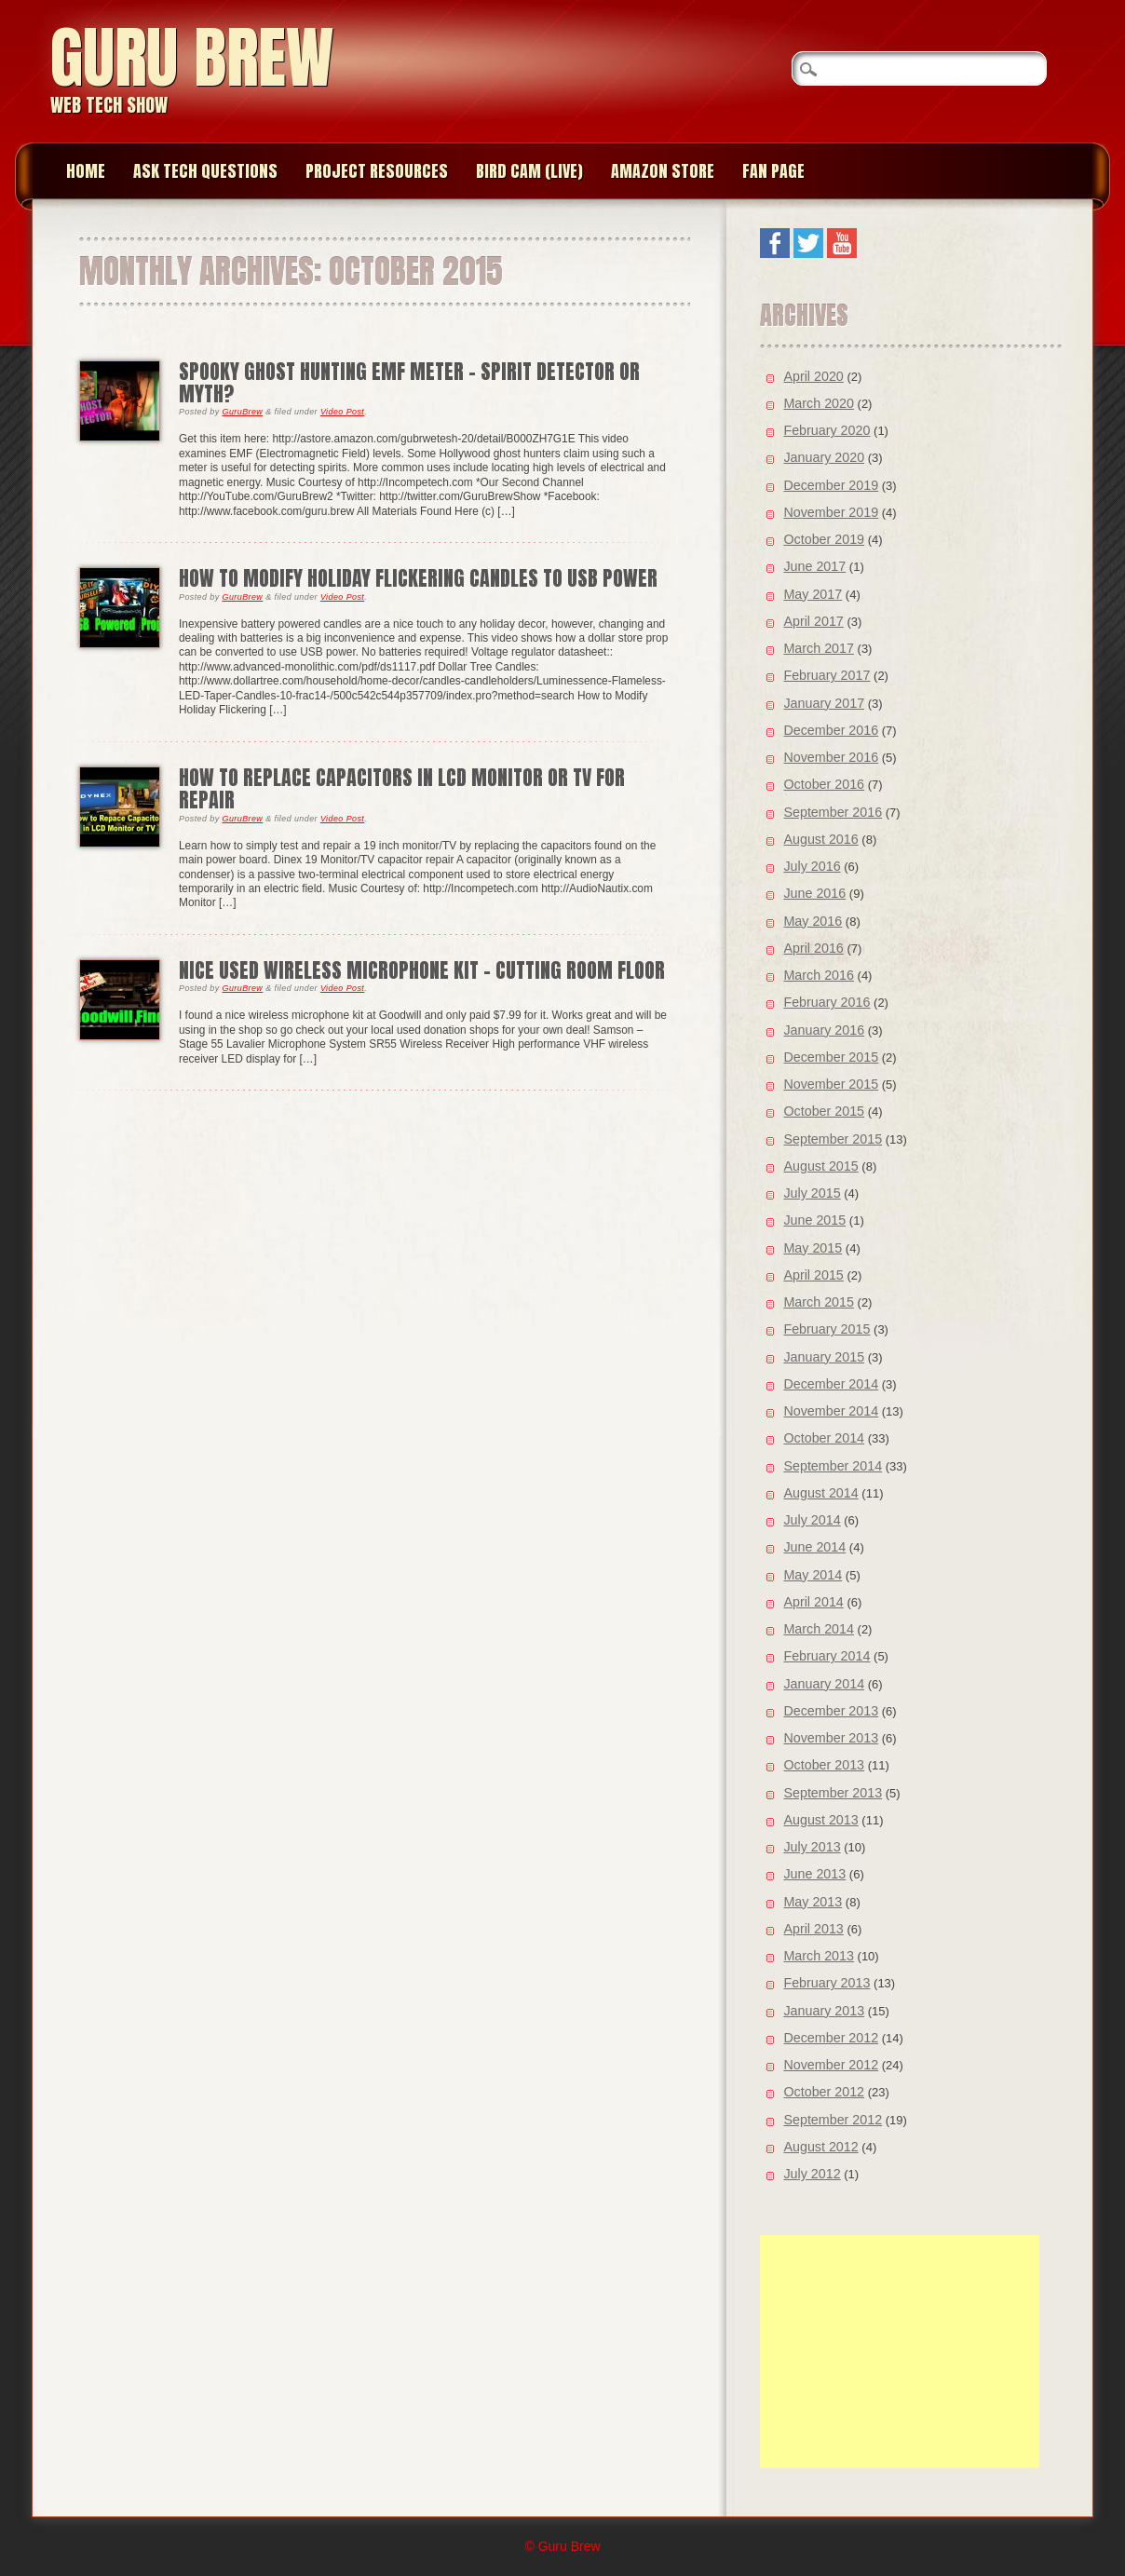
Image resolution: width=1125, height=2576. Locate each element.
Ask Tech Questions (205, 170)
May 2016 (812, 921)
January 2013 (823, 2010)
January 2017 (823, 703)
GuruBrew (243, 411)
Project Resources (376, 170)
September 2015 (832, 1139)
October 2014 (823, 1437)
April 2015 (813, 1275)
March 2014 (818, 1628)
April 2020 (813, 376)
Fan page (773, 170)
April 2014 (813, 1601)
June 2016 (814, 893)
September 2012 (832, 2119)
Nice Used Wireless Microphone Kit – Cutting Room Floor (422, 970)
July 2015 (811, 1193)
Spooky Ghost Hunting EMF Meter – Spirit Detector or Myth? (409, 382)
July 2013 (811, 1846)
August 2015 (820, 1166)
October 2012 (823, 2091)
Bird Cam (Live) (529, 170)
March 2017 (818, 648)
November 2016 (830, 757)
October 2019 (823, 539)
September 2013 (832, 1792)
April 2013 (813, 1928)
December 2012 (830, 2037)
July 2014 (811, 1519)
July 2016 (811, 866)
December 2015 (830, 1057)
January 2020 (823, 457)
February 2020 (826, 430)
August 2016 (820, 839)
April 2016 (813, 948)
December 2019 (830, 485)
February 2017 (826, 675)
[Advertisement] (899, 2351)
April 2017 (813, 621)
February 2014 (826, 1655)
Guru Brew (191, 57)
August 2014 (820, 1492)
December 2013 (830, 1710)
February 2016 (826, 1002)
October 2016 (823, 784)
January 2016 (823, 1030)
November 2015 (830, 1084)
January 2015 (823, 1356)
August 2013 (820, 1819)
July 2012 (811, 2173)
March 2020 (818, 403)
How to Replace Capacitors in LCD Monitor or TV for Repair (402, 788)
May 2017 (812, 594)
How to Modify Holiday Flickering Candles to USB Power (418, 578)
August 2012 (820, 2146)
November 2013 (830, 1737)
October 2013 (823, 1764)
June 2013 (814, 1873)
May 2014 (812, 1574)
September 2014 (832, 1465)
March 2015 (818, 1302)
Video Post (342, 411)
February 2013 (826, 1982)
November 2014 (830, 1410)
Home (85, 170)
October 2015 (823, 1111)
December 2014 (830, 1383)
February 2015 (826, 1329)
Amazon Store (662, 170)
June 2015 (814, 1220)
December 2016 (830, 730)
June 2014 (814, 1546)
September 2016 (832, 812)
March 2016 (818, 975)
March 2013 (818, 1955)
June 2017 (814, 566)
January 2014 (823, 1683)
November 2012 (830, 2064)
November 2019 (830, 512)
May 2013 (812, 1901)
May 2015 (812, 1248)
